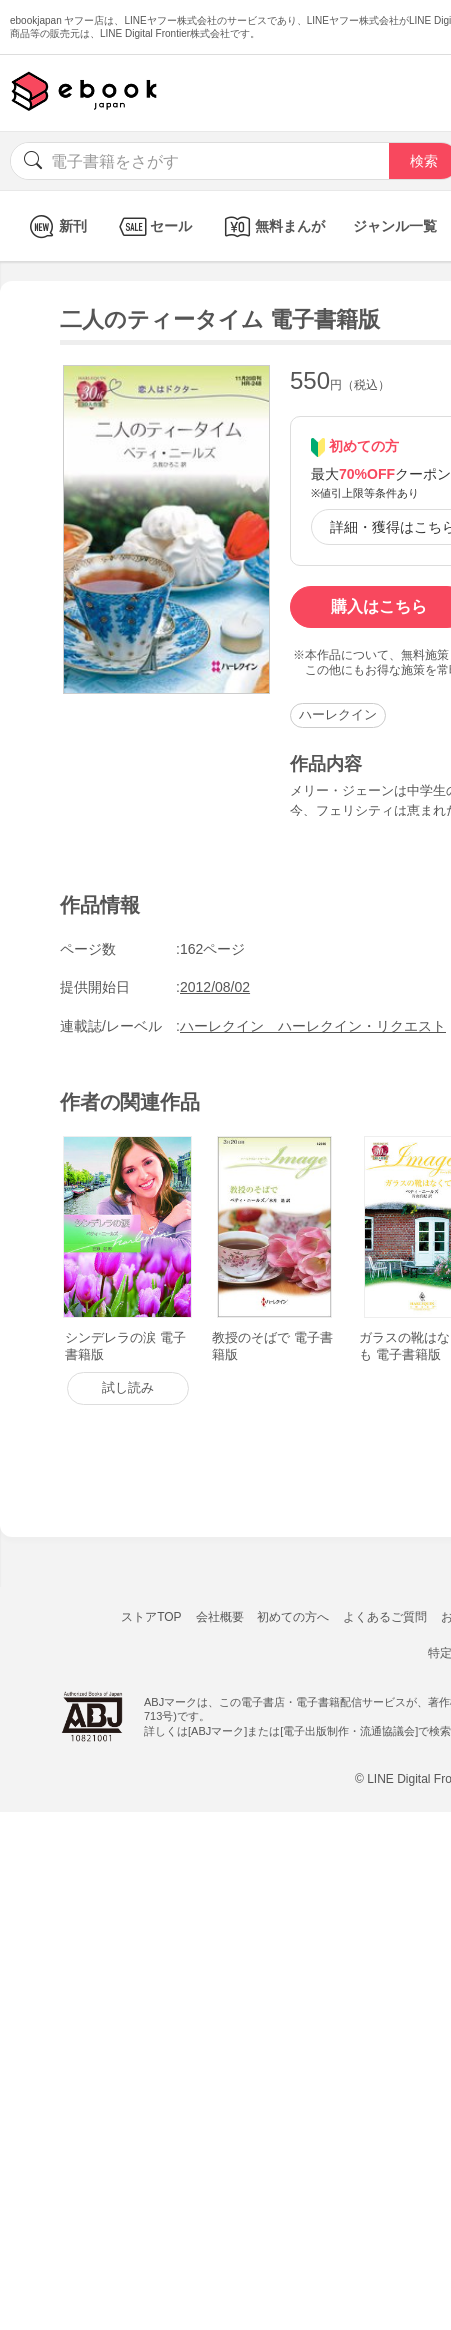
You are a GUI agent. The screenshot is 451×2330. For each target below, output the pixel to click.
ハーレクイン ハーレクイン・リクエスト (313, 1026)
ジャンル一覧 (395, 226)
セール (153, 226)
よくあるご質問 (385, 1617)
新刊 (55, 226)
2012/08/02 (215, 987)
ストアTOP (151, 1617)
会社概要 (220, 1617)
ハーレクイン (338, 714)
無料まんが (272, 226)
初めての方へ (293, 1617)
